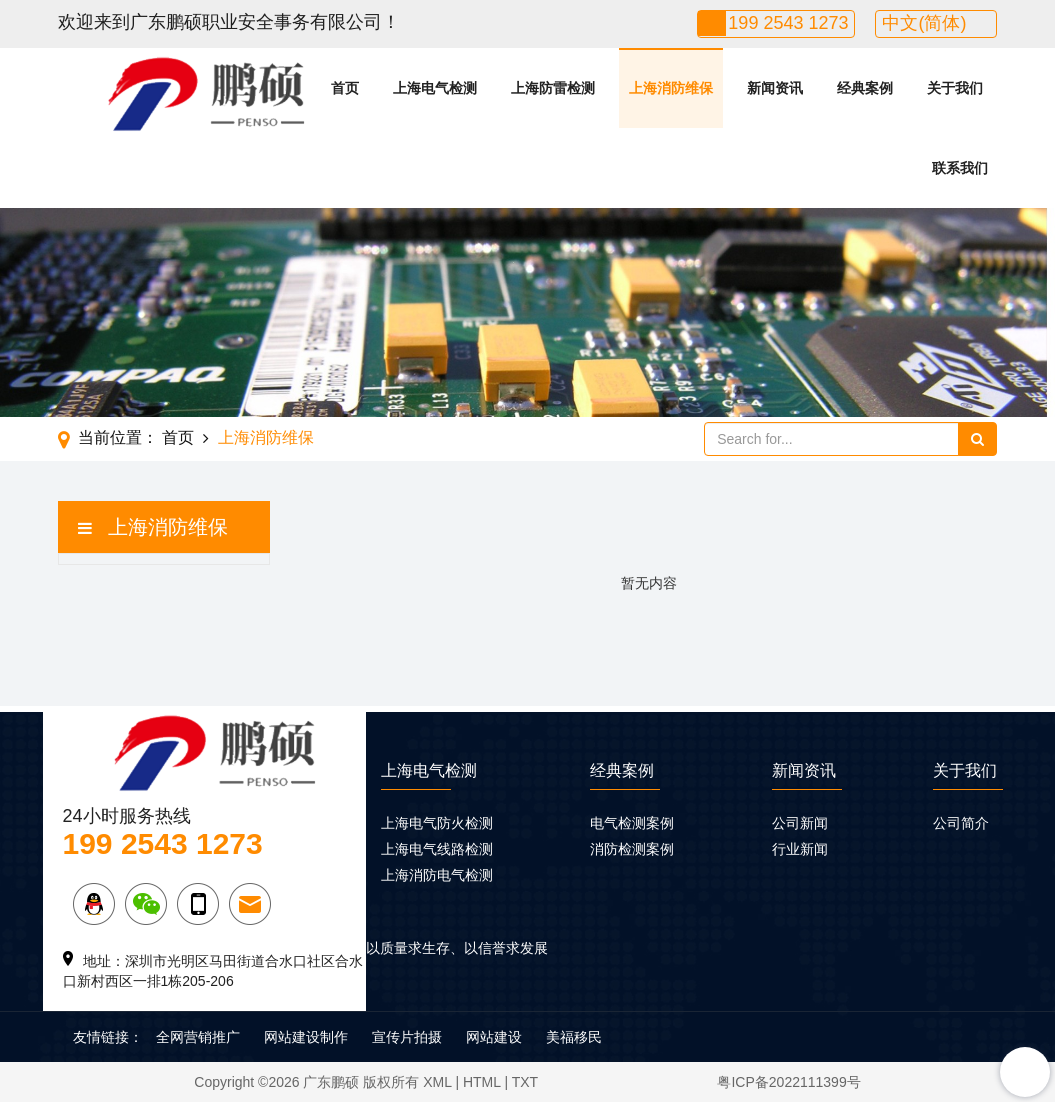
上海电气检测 (435, 88)
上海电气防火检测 (437, 823)
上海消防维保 (671, 88)
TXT (525, 1082)
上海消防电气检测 (437, 875)
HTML (482, 1082)
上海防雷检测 (553, 88)
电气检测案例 (632, 823)
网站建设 (494, 1037)
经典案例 (865, 88)
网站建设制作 (306, 1037)
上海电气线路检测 (437, 849)
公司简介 (961, 823)
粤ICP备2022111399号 (788, 1082)
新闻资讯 (775, 88)
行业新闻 (800, 849)
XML (437, 1082)
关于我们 (955, 88)
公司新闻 (800, 823)
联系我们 (960, 168)
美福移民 (574, 1037)
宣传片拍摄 (407, 1037)
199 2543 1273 (788, 23)
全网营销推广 (198, 1037)
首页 (345, 88)
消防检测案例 (632, 849)
